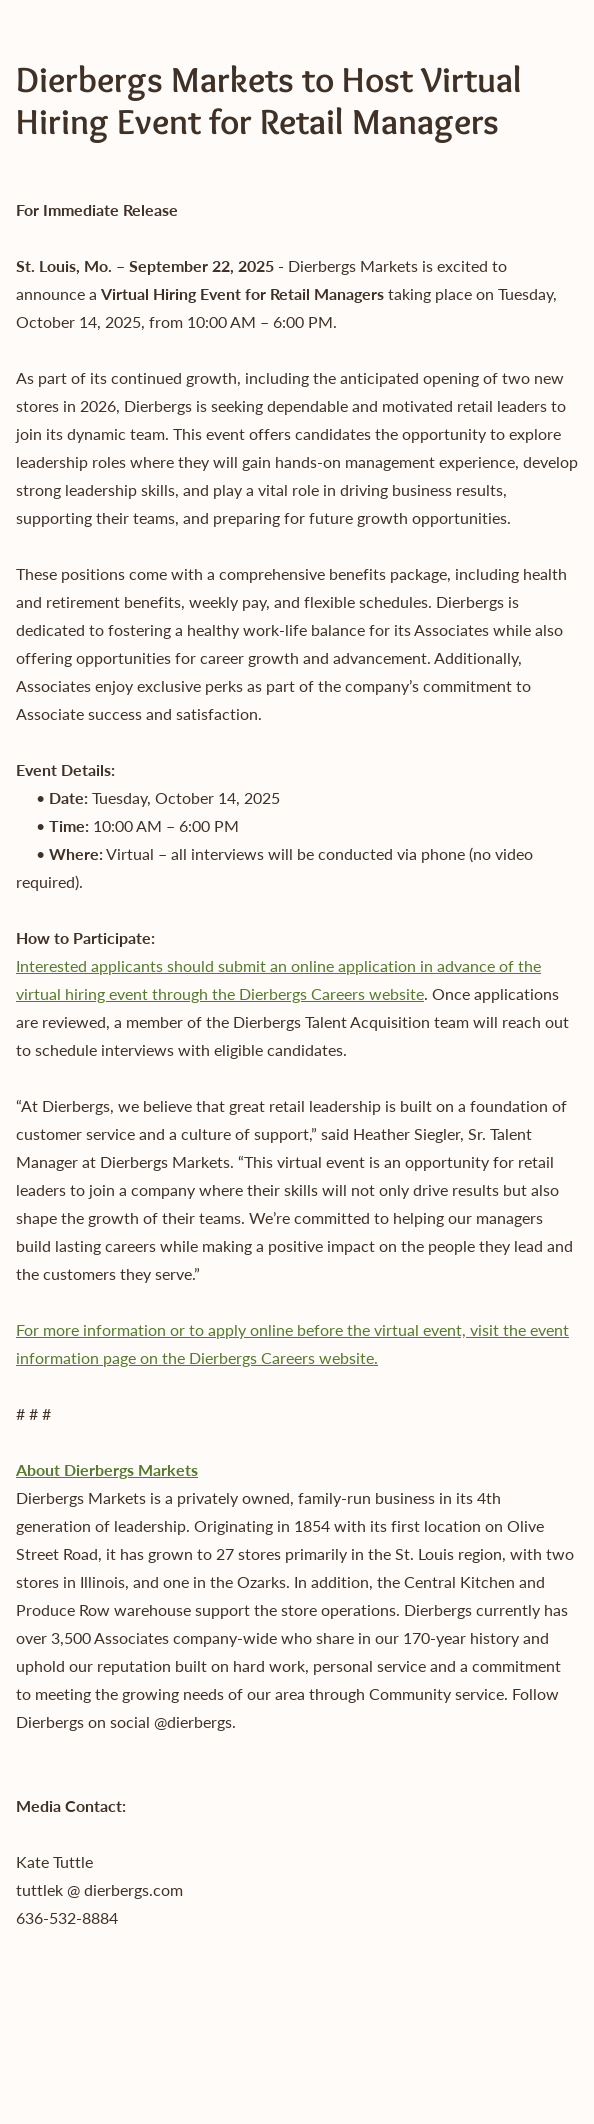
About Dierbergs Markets (107, 1469)
